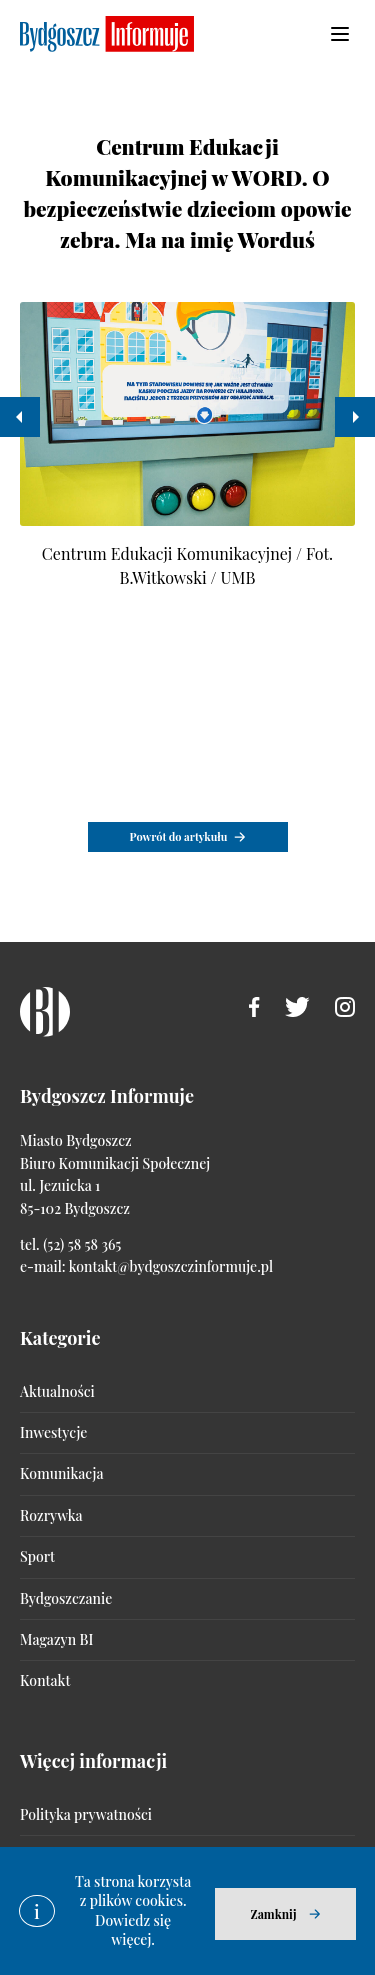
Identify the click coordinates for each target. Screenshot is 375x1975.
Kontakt (45, 1680)
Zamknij (273, 1914)
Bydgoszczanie (66, 1598)
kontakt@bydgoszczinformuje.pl (171, 1266)
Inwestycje (53, 1432)
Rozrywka (51, 1515)
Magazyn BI (56, 1639)
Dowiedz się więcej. (133, 1930)
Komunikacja (61, 1473)
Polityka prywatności (86, 1814)
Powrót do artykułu (179, 836)
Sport (37, 1556)
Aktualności (57, 1391)
